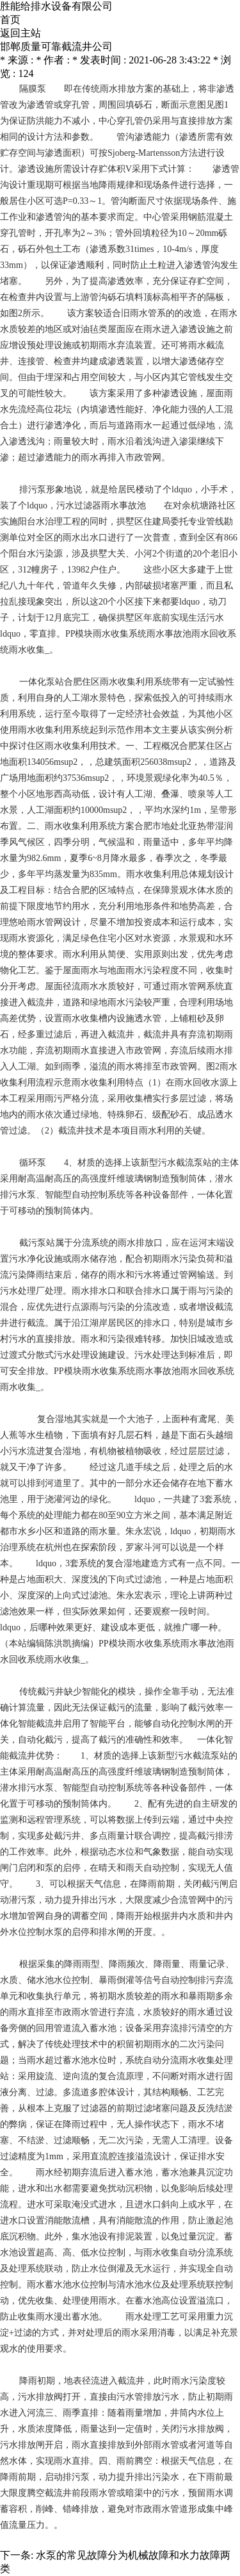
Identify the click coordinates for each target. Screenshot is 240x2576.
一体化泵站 (41, 682)
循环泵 (32, 1162)
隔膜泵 (32, 89)
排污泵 (32, 489)
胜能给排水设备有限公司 (56, 6)
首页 (10, 19)
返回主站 (20, 33)
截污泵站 (37, 1243)
